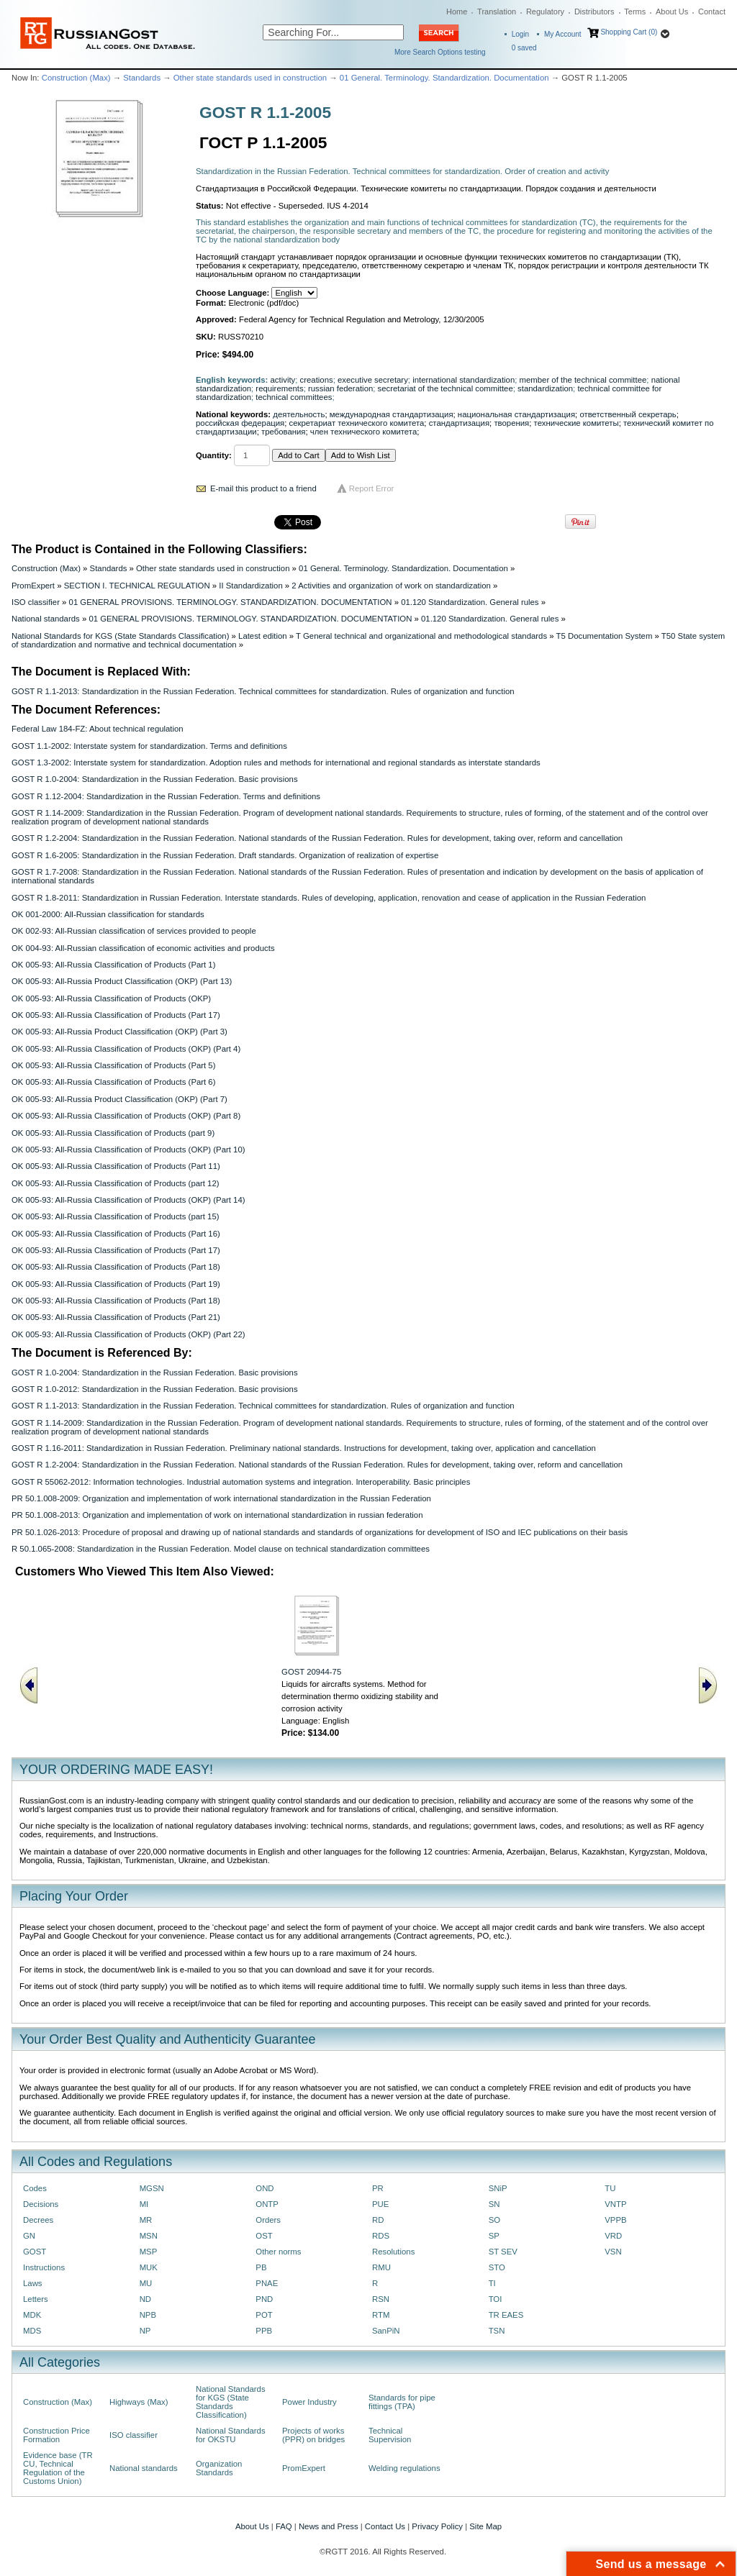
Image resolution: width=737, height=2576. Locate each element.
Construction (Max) (76, 77)
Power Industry (309, 2402)
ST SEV (503, 2251)
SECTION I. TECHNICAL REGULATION (137, 585)
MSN (149, 2235)
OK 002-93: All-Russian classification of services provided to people (134, 931)
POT (264, 2315)
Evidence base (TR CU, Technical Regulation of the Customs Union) (58, 2468)
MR (146, 2220)
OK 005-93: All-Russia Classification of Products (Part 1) (113, 964)
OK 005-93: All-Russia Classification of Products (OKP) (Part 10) (128, 1149)
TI (492, 2283)
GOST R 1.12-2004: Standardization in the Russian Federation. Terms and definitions (166, 796)
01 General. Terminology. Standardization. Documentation (444, 77)
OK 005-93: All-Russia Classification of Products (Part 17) (116, 1015)
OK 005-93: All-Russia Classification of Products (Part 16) (116, 1233)
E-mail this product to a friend (263, 488)
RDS (380, 2235)
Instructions (44, 2267)
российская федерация (240, 423)
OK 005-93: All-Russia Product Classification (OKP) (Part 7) (119, 1099)
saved (524, 48)
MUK (149, 2267)
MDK (32, 2315)
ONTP (267, 2204)
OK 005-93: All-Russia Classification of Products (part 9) (113, 1133)
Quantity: (214, 455)
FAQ (284, 2526)
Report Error (371, 488)
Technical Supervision (389, 2435)
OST (264, 2235)
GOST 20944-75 (311, 1671)
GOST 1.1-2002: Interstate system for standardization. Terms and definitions (149, 746)
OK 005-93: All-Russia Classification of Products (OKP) (111, 998)
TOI (495, 2299)
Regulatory (545, 11)
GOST (34, 2251)
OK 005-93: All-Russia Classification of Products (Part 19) (116, 1284)
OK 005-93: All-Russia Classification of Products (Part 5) (113, 1065)
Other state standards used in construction (250, 77)
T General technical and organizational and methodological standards (421, 636)
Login (520, 34)
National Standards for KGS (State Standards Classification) (120, 636)
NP (145, 2330)
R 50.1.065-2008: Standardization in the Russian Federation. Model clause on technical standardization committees (221, 1548)
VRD (613, 2235)
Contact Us (385, 2526)
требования (283, 431)
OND (264, 2188)
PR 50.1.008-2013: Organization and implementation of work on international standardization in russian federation (217, 1515)
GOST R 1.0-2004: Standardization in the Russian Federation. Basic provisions (155, 779)
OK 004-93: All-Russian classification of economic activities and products (143, 948)
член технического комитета (363, 431)
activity (283, 380)
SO (494, 2220)
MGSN (152, 2188)
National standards (46, 618)
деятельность (299, 414)
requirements (279, 388)
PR (378, 2188)
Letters (35, 2299)
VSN (613, 2251)
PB (261, 2267)
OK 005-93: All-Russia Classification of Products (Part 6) (113, 1082)
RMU (381, 2267)
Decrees (38, 2220)
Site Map (485, 2526)
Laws (32, 2283)
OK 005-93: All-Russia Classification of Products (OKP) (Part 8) (126, 1115)
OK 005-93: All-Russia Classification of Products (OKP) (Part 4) (126, 1048)
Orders (268, 2220)
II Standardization (250, 585)
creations (316, 380)
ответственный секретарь (627, 414)
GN (29, 2235)
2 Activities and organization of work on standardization (391, 585)
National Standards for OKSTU (231, 2435)
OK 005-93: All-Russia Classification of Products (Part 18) (116, 1266)
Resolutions (393, 2251)
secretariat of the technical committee (445, 388)
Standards (141, 77)
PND (264, 2299)
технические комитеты (576, 423)
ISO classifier (36, 602)
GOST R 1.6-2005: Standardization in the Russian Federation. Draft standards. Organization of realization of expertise (225, 855)
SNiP (498, 2188)
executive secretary (373, 380)
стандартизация (459, 423)
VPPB (615, 2220)
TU (610, 2188)
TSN (497, 2330)
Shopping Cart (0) (628, 32)
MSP (149, 2251)
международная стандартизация (391, 414)
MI (144, 2204)
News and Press (328, 2526)
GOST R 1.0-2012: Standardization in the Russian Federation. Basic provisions (155, 1389)
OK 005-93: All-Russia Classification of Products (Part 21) (116, 1317)
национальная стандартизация (516, 414)
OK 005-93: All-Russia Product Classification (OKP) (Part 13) (122, 981)
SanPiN (386, 2330)
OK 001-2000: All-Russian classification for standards (108, 914)
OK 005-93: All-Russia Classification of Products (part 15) (116, 1216)
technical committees (294, 397)
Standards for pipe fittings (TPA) (401, 2402)
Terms (635, 11)
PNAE (267, 2283)
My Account (563, 34)
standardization (545, 388)
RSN (380, 2299)
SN (494, 2204)
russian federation (340, 388)
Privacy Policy (437, 2526)
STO (497, 2267)
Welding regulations (404, 2468)
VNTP (615, 2204)
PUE (380, 2204)
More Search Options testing (440, 52)
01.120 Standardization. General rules (469, 602)
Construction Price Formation (56, 2435)
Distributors (594, 11)
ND (145, 2299)
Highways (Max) (138, 2402)
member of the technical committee (583, 380)
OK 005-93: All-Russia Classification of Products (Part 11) (116, 1166)
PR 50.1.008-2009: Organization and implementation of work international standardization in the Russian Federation (221, 1498)
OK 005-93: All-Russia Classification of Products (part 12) (116, 1183)
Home (456, 11)
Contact (711, 11)
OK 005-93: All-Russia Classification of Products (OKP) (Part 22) (128, 1334)
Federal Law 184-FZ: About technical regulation (98, 728)
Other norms (278, 2251)
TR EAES (506, 2315)
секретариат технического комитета (357, 423)
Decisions (40, 2204)
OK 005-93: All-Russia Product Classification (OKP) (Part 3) (119, 1031)
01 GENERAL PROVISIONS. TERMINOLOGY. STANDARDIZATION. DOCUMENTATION (230, 602)
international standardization (463, 380)
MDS (32, 2330)
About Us (672, 11)
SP (494, 2235)
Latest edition (262, 636)
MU (146, 2283)
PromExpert (33, 585)
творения (511, 423)
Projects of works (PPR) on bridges (313, 2435)
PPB (264, 2330)
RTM (380, 2315)
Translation (496, 11)
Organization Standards (219, 2468)
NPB (148, 2315)
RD (378, 2220)
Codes (35, 2188)
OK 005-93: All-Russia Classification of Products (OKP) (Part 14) (128, 1200)
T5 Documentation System (604, 636)
